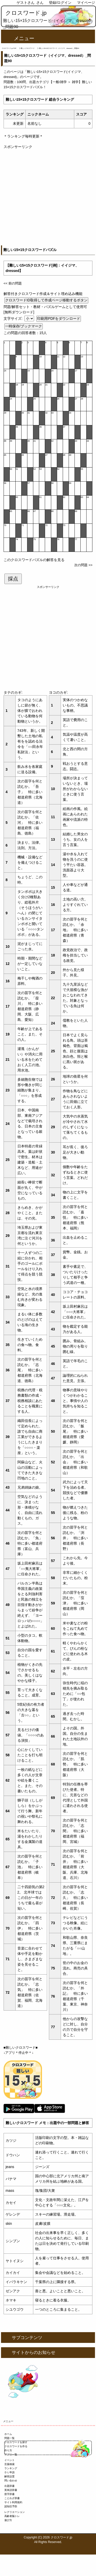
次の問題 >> (83, 565)
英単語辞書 (10, 2490)
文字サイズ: (14, 318)
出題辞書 (9, 2485)
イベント (9, 2460)
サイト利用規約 (13, 2502)
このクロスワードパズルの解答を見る (34, 560)
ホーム (8, 2434)
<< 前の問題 (13, 283)
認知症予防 (10, 2506)
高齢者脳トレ (12, 2516)
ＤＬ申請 (9, 2472)
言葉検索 (9, 2464)
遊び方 (8, 2520)
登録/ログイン (60, 3)
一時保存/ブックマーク (23, 326)
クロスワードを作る (15, 2446)
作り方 (8, 2450)
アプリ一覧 (10, 2454)
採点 (13, 579)
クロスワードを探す (15, 2442)
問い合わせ (10, 2480)
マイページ (86, 3)
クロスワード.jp (26, 13)
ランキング (10, 2468)
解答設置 (9, 2476)
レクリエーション (14, 2512)
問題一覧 (9, 2438)
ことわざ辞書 (12, 2498)
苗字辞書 (9, 2494)
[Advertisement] (48, 197)
